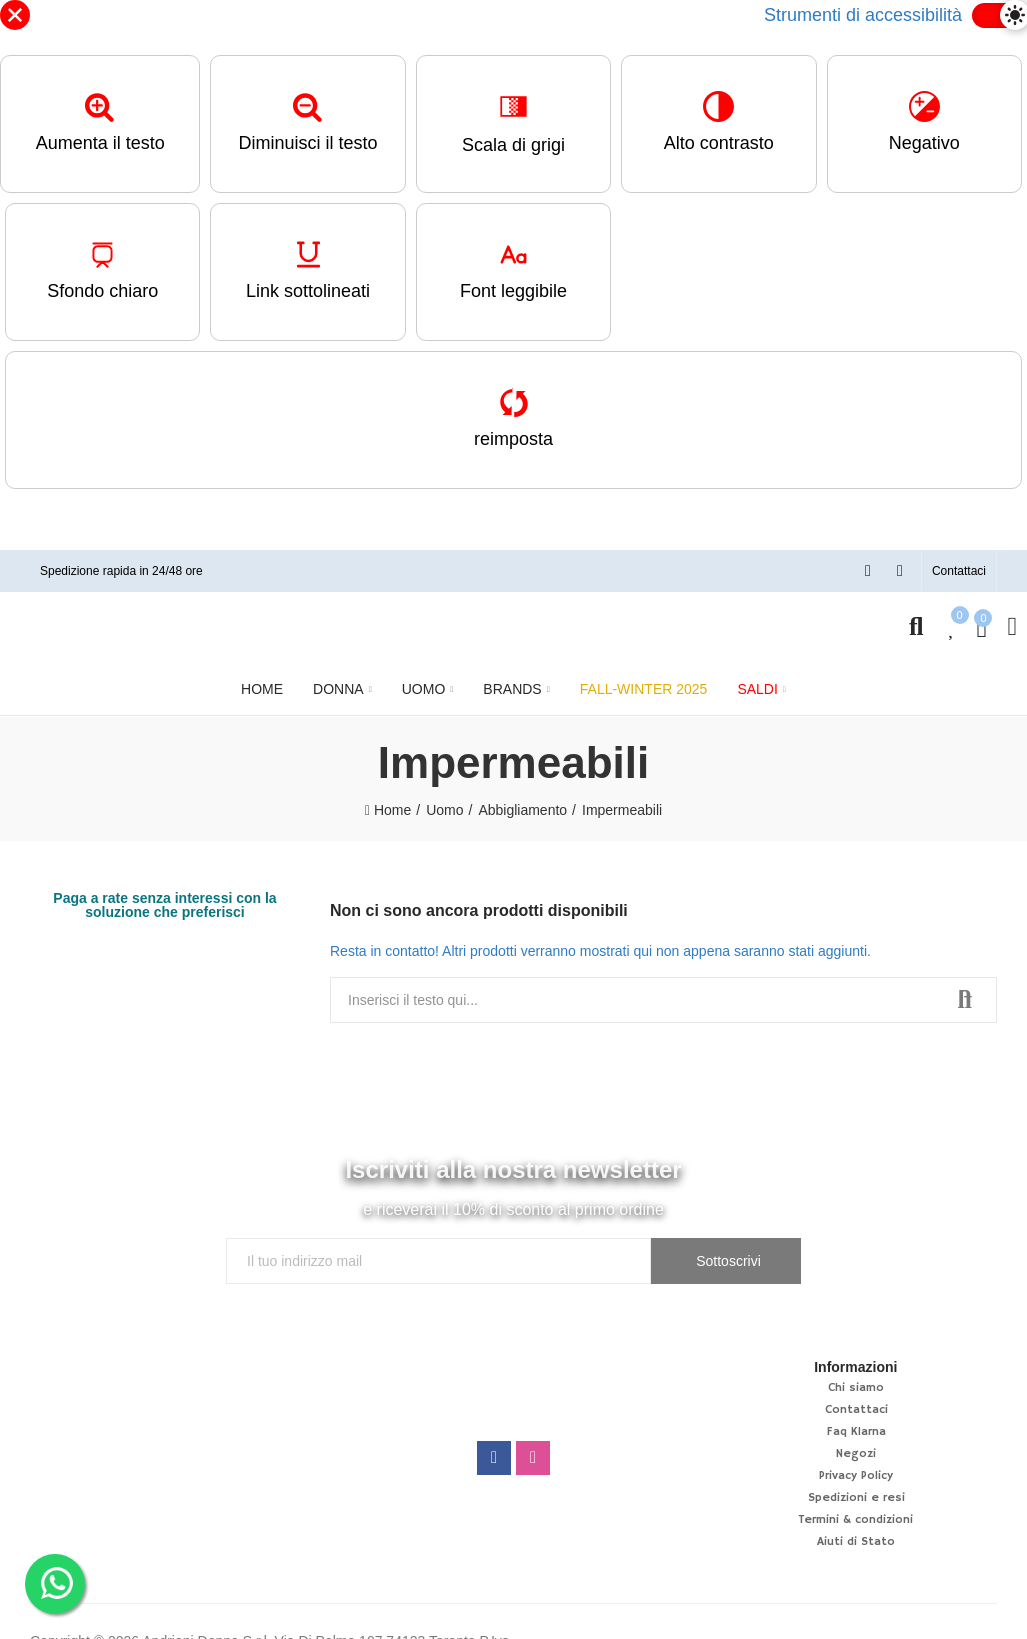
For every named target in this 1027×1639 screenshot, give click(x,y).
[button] (959, 571)
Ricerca (965, 1000)
